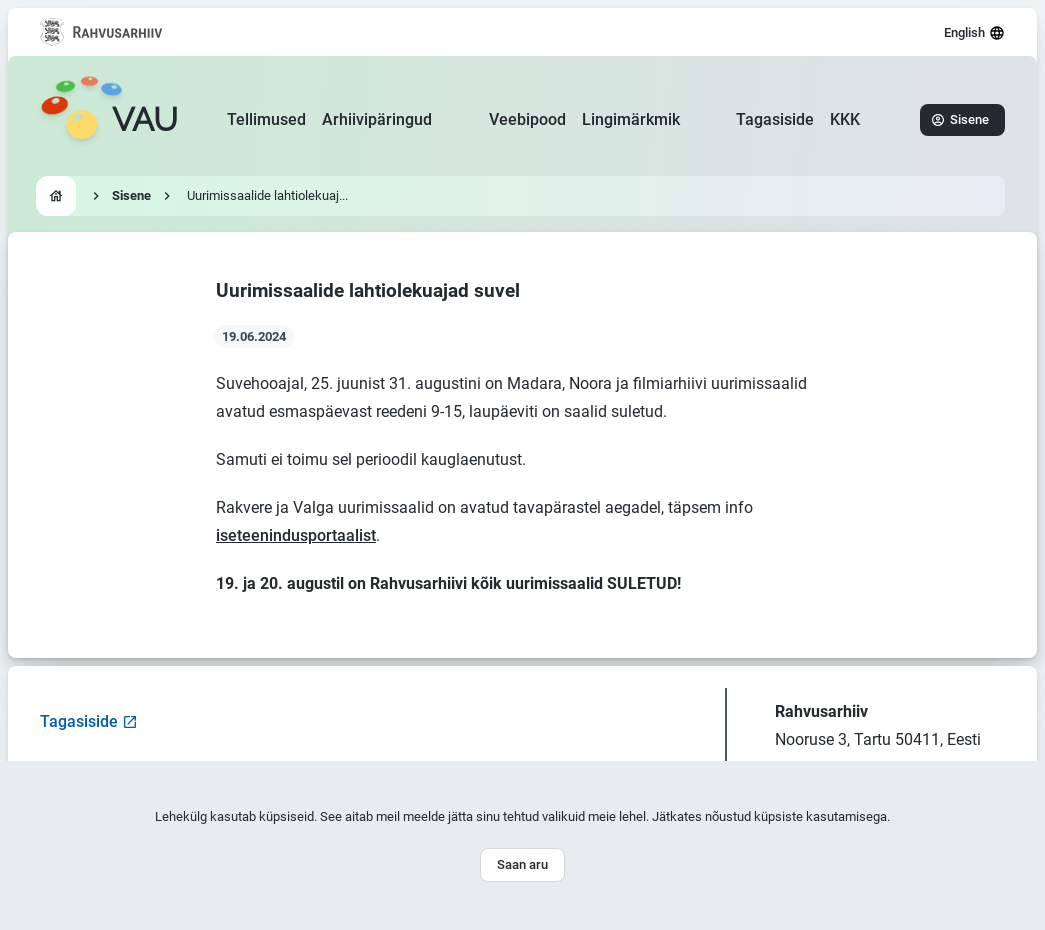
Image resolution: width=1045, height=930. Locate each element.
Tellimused (266, 119)
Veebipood (527, 119)
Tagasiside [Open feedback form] (89, 721)
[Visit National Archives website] (101, 32)
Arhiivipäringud (377, 119)
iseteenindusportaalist (296, 535)
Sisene (960, 119)
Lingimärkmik (631, 119)
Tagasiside (775, 119)
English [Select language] (974, 33)
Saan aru (522, 864)
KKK (845, 119)
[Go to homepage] (109, 120)
